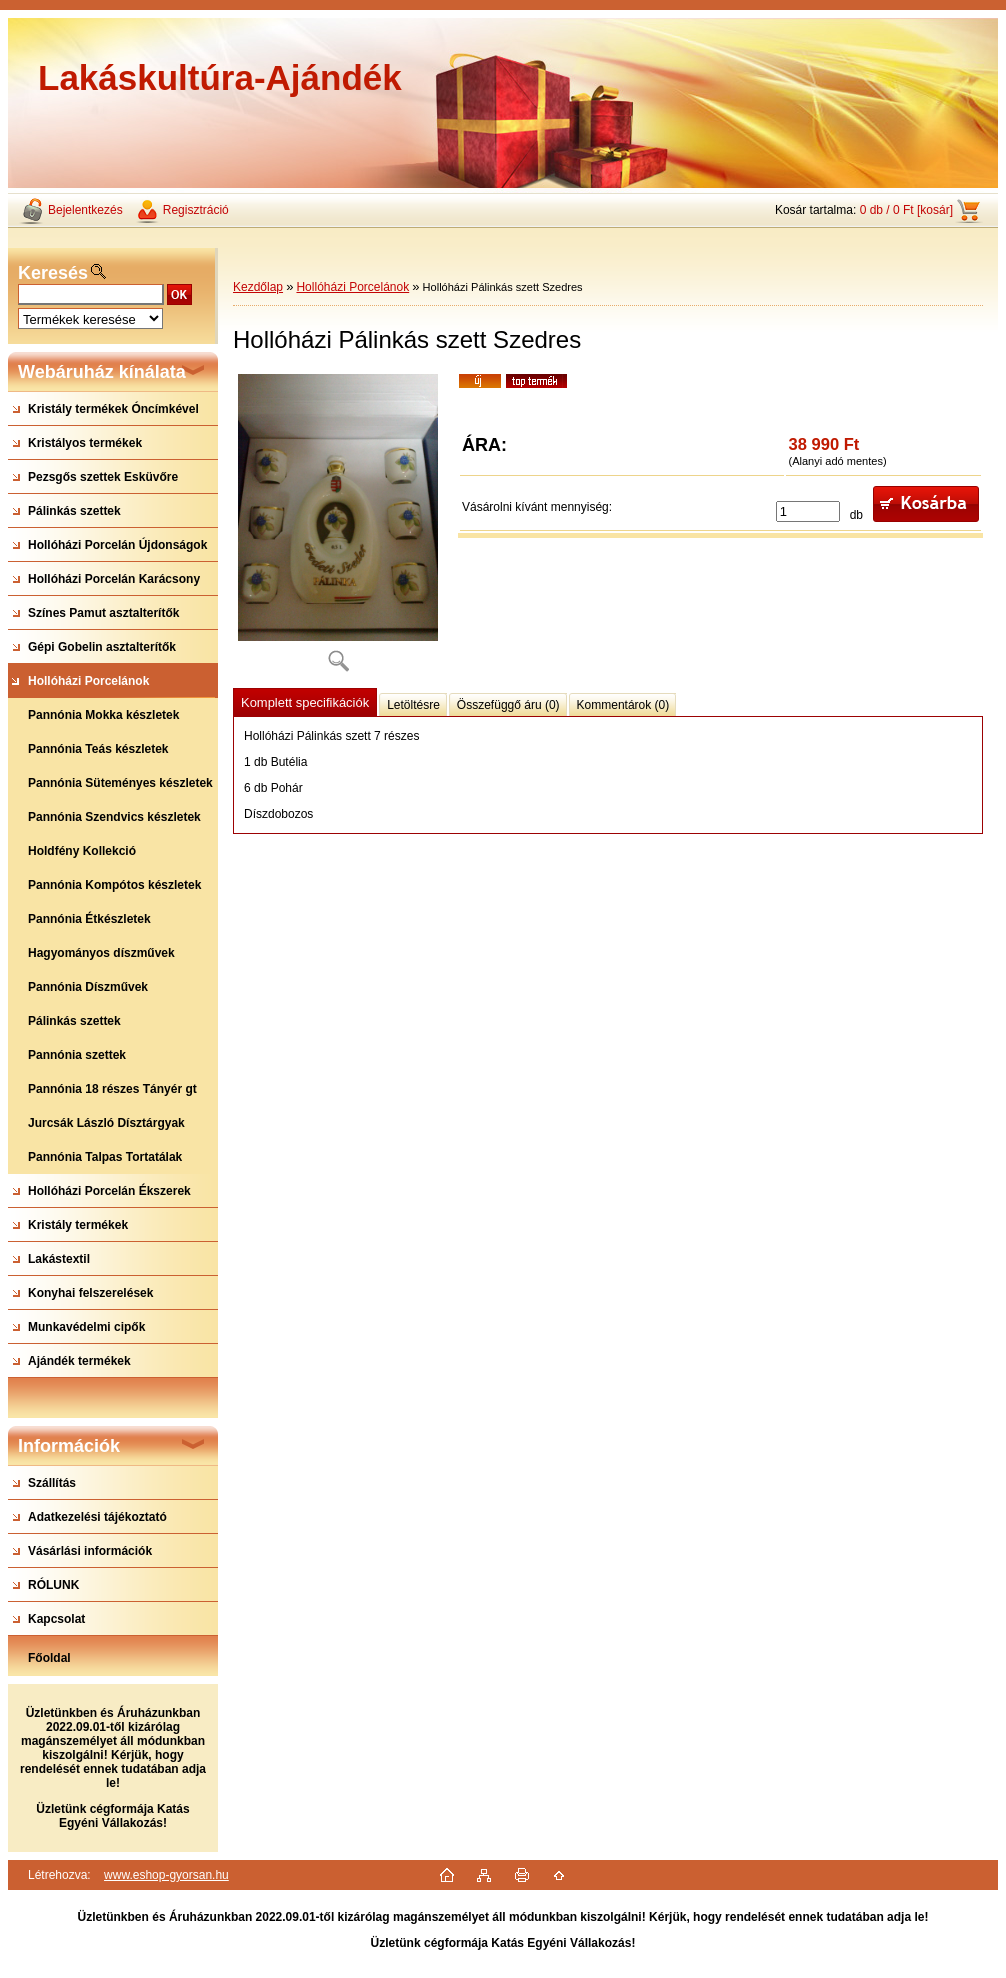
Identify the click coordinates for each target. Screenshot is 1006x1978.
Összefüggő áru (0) (508, 705)
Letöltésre (413, 705)
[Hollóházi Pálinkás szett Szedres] (338, 529)
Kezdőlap (258, 287)
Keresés (53, 273)
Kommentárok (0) (623, 705)
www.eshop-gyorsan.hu (166, 1875)
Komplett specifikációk (305, 702)
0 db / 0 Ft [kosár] (906, 210)
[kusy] (808, 511)
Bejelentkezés (85, 210)
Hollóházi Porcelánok (352, 287)
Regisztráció (196, 210)
